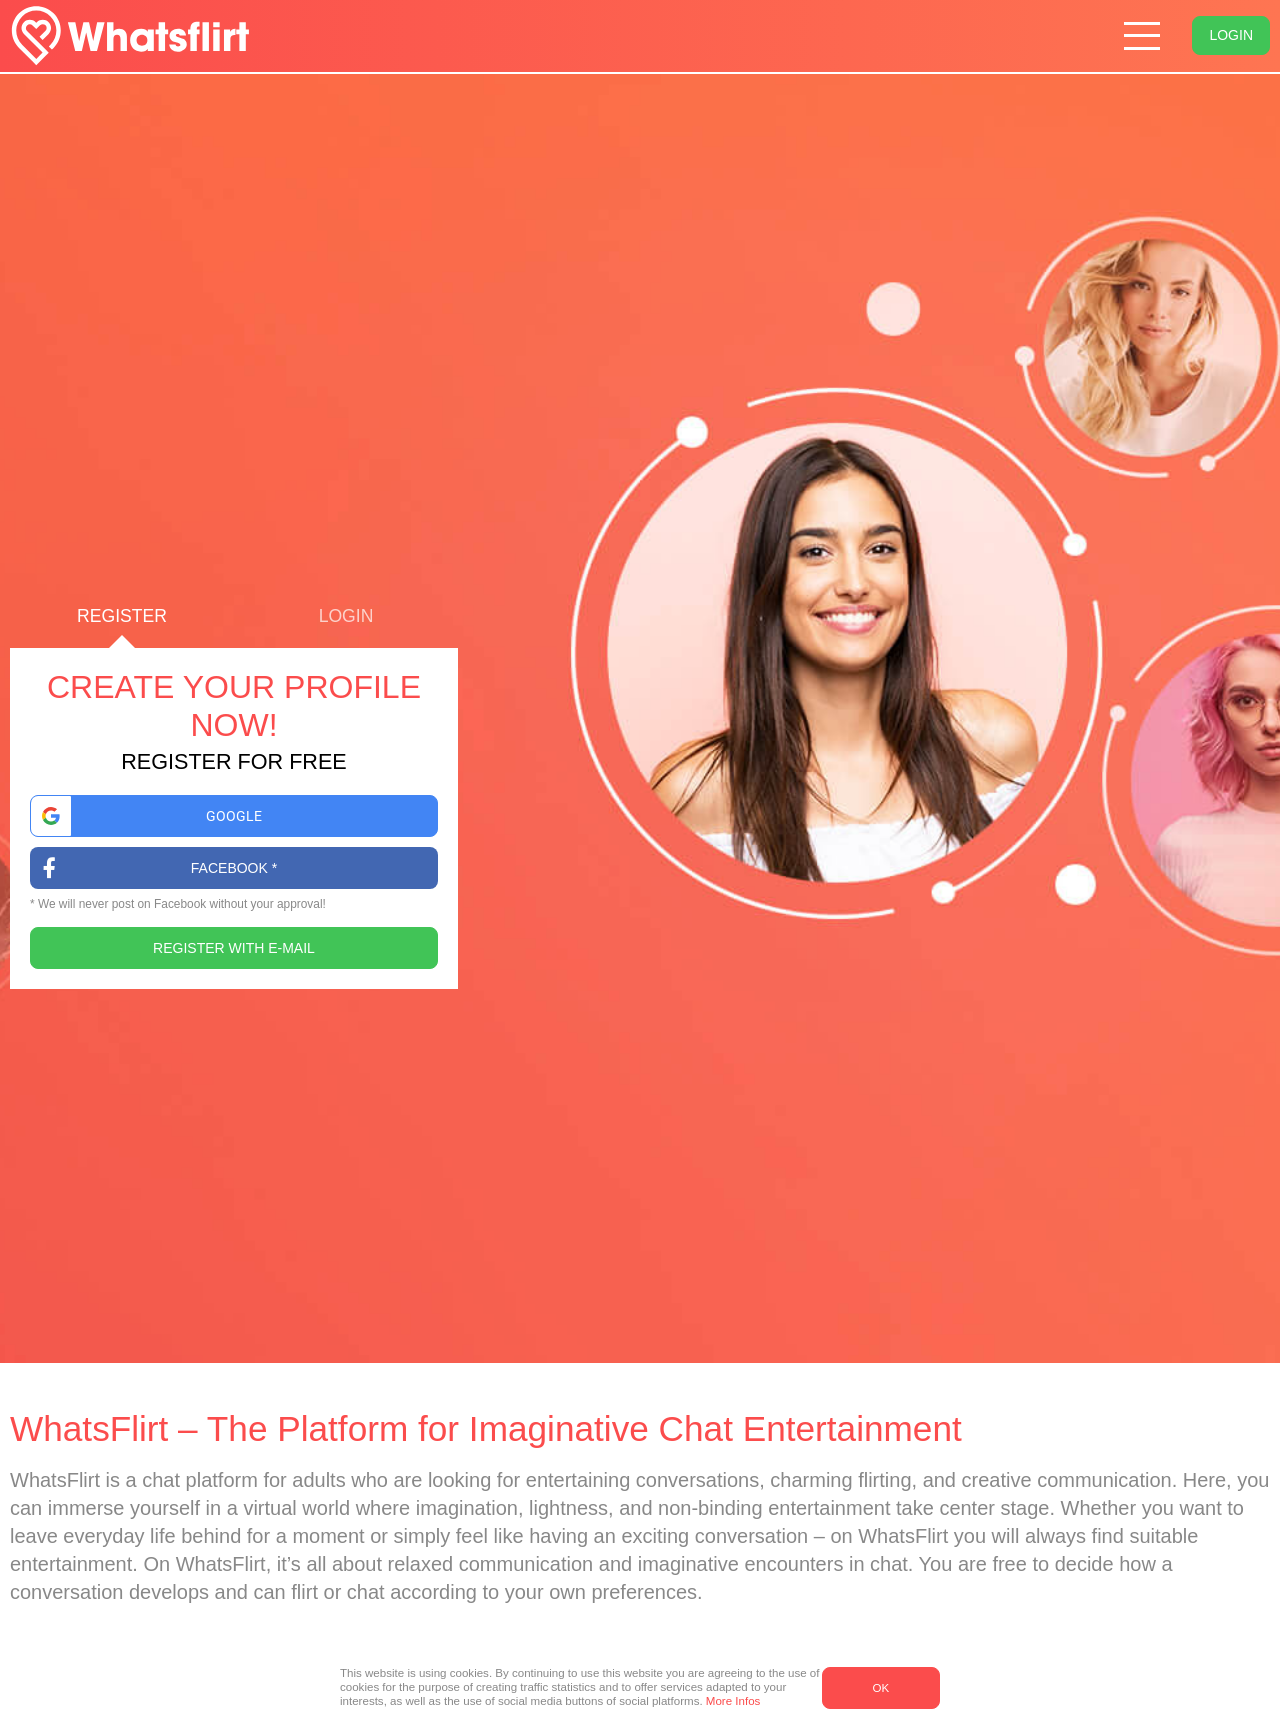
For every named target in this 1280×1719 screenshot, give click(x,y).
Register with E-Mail (234, 948)
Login (1231, 35)
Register (122, 628)
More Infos (733, 1701)
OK (880, 1688)
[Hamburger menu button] (1142, 36)
